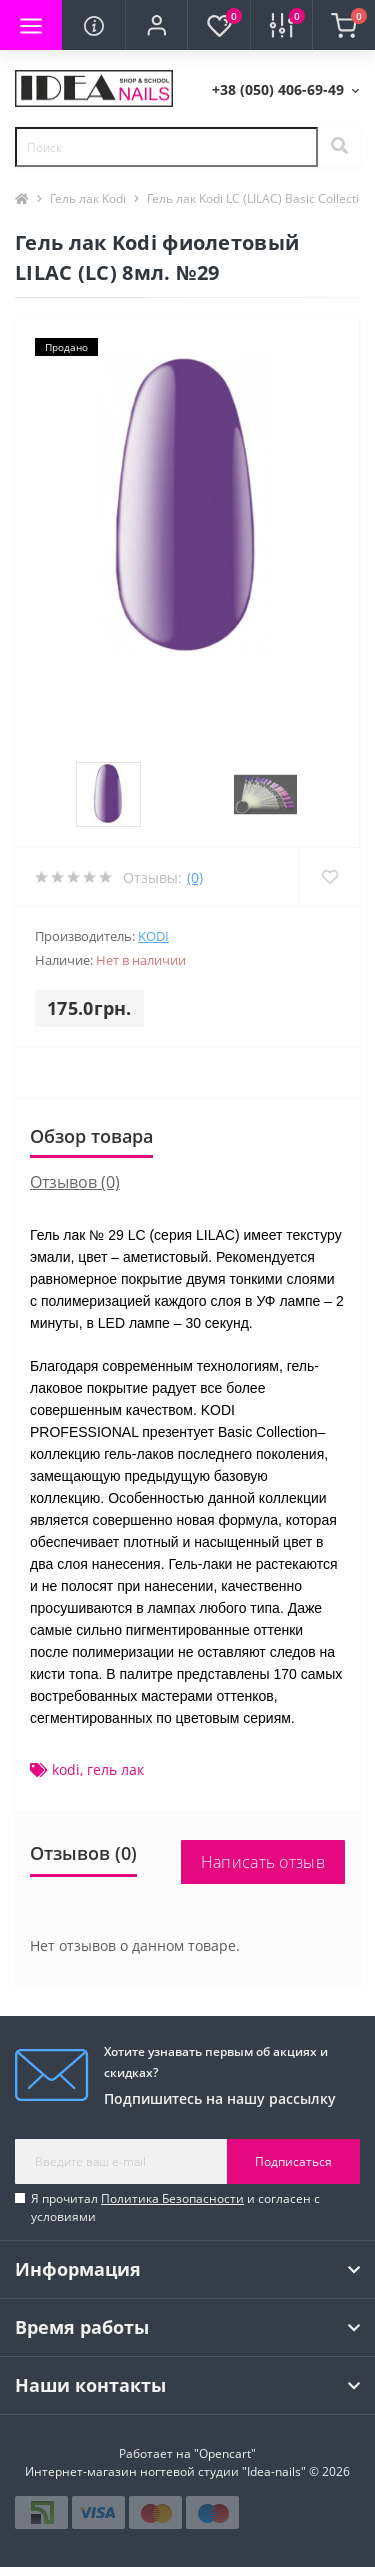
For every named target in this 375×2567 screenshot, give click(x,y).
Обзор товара (91, 1136)
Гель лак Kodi (88, 198)
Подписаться (293, 2161)
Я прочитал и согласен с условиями (175, 2207)
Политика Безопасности (172, 2198)
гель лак (115, 1769)
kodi (66, 1769)
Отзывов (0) (75, 1182)
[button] (156, 25)
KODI (153, 936)
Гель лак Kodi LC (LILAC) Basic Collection (260, 198)
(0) (195, 877)
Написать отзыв (263, 1862)
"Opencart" (225, 2453)
